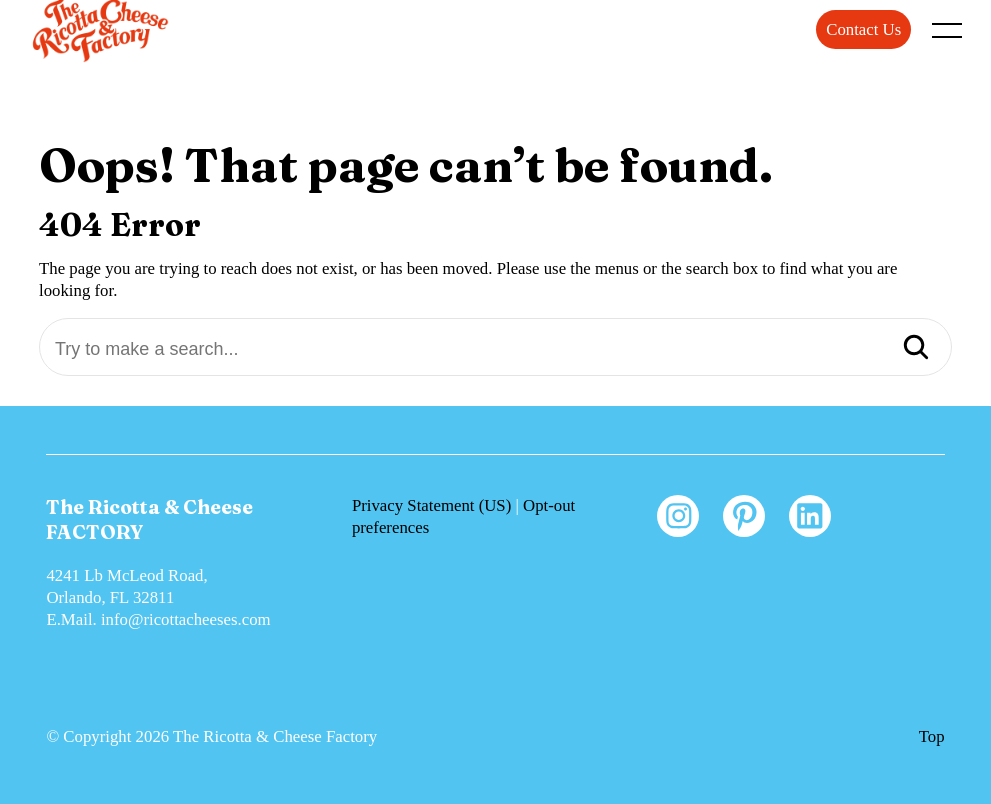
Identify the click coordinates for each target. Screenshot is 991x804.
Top (932, 736)
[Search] (916, 349)
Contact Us (863, 29)
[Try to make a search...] (495, 349)
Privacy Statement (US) (431, 505)
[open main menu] (951, 35)
